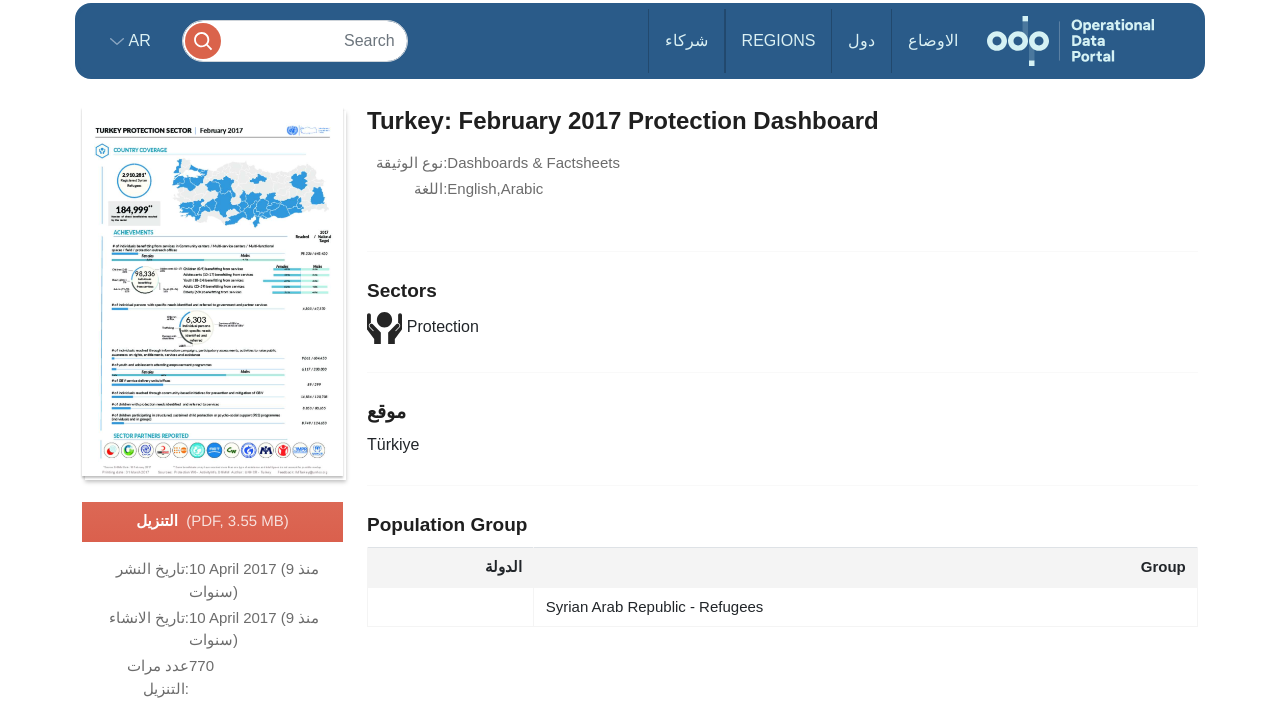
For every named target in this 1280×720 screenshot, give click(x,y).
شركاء (686, 40)
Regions (779, 40)
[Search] (295, 40)
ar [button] (137, 40)
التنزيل (212, 522)
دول (861, 40)
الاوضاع (933, 40)
